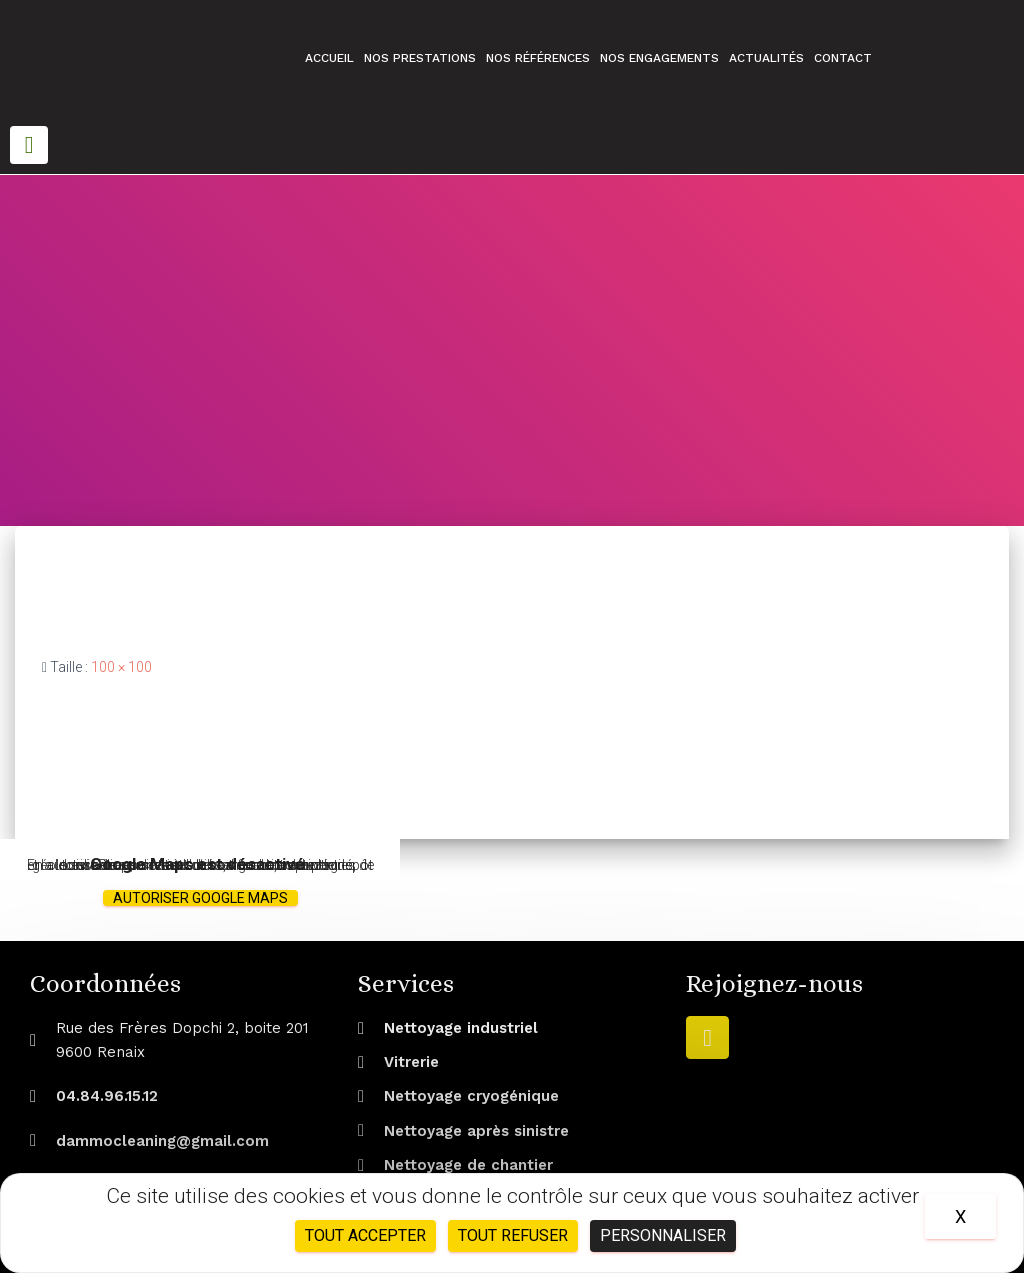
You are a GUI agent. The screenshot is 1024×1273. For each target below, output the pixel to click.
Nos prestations (420, 58)
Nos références (538, 58)
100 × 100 (121, 667)
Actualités (766, 58)
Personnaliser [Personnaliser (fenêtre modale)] (663, 1235)
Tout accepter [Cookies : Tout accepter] (365, 1235)
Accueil (329, 58)
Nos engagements (659, 58)
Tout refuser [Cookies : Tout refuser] (513, 1235)
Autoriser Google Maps (200, 898)
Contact (843, 58)
